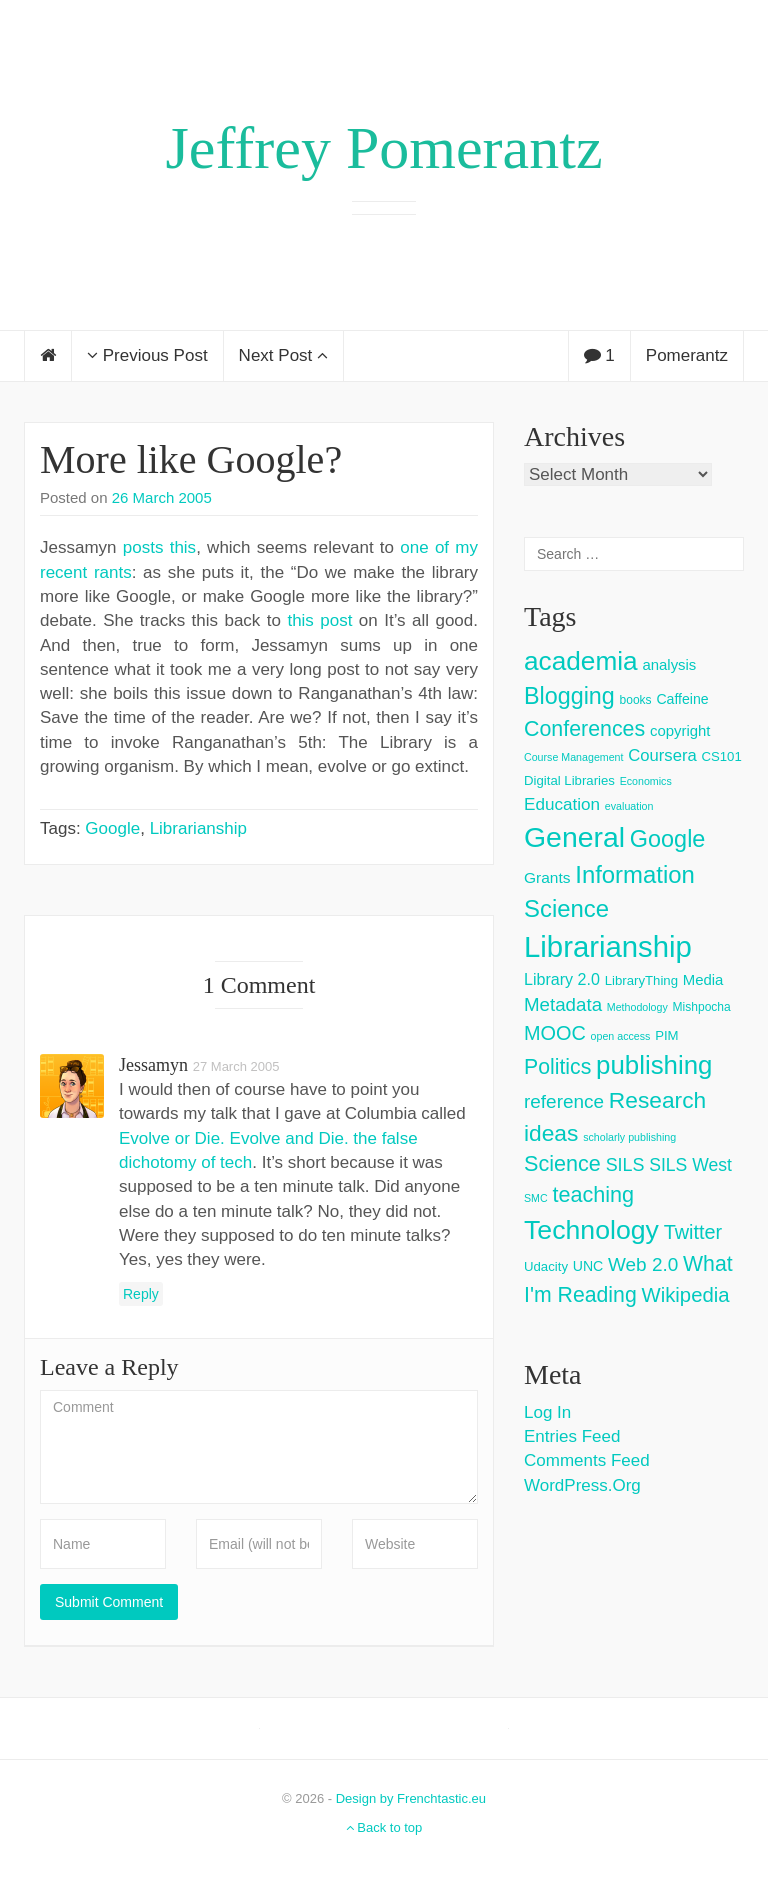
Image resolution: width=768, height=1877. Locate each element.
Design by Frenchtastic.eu (411, 1798)
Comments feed (587, 1460)
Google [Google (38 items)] (668, 839)
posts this (159, 547)
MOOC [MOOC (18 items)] (555, 1033)
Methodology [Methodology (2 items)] (637, 1007)
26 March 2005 (162, 497)
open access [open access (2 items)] (621, 1036)
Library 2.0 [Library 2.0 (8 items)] (562, 979)
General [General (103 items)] (574, 837)
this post (319, 620)
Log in (547, 1412)
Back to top (384, 1827)
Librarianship (198, 828)
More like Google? (191, 459)
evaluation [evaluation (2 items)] (629, 806)
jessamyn (153, 1065)
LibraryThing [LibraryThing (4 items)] (641, 980)
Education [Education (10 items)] (562, 804)
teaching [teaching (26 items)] (593, 1194)
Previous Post (147, 355)
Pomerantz (687, 355)
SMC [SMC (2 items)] (536, 1198)
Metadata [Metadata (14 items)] (563, 1004)
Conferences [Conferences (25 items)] (584, 729)
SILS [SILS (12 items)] (625, 1165)
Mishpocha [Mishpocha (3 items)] (702, 1007)
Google (112, 828)
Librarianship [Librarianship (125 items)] (608, 946)
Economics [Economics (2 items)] (646, 781)
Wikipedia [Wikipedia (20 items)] (685, 1295)
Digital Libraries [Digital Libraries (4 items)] (569, 780)
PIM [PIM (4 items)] (666, 1035)
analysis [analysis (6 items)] (669, 664)
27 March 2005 (236, 1066)
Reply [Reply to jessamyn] (141, 1294)
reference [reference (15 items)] (564, 1101)
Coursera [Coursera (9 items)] (662, 755)
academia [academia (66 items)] (581, 661)
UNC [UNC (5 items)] (588, 1266)
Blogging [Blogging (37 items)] (569, 696)
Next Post (283, 355)
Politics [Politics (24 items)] (557, 1067)
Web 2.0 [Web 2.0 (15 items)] (643, 1264)
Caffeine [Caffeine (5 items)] (682, 699)
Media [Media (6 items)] (703, 979)
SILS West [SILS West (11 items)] (690, 1165)
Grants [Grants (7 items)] (547, 877)
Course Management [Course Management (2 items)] (574, 757)
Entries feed (572, 1436)
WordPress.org (582, 1485)
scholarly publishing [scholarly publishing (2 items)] (629, 1137)
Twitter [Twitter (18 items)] (693, 1232)
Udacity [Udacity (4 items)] (546, 1266)
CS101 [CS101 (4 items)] (721, 756)
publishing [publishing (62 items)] (654, 1065)
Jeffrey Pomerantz (383, 148)
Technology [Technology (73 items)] (591, 1230)
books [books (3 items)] (636, 700)
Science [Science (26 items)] (562, 1163)
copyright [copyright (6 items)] (680, 730)
